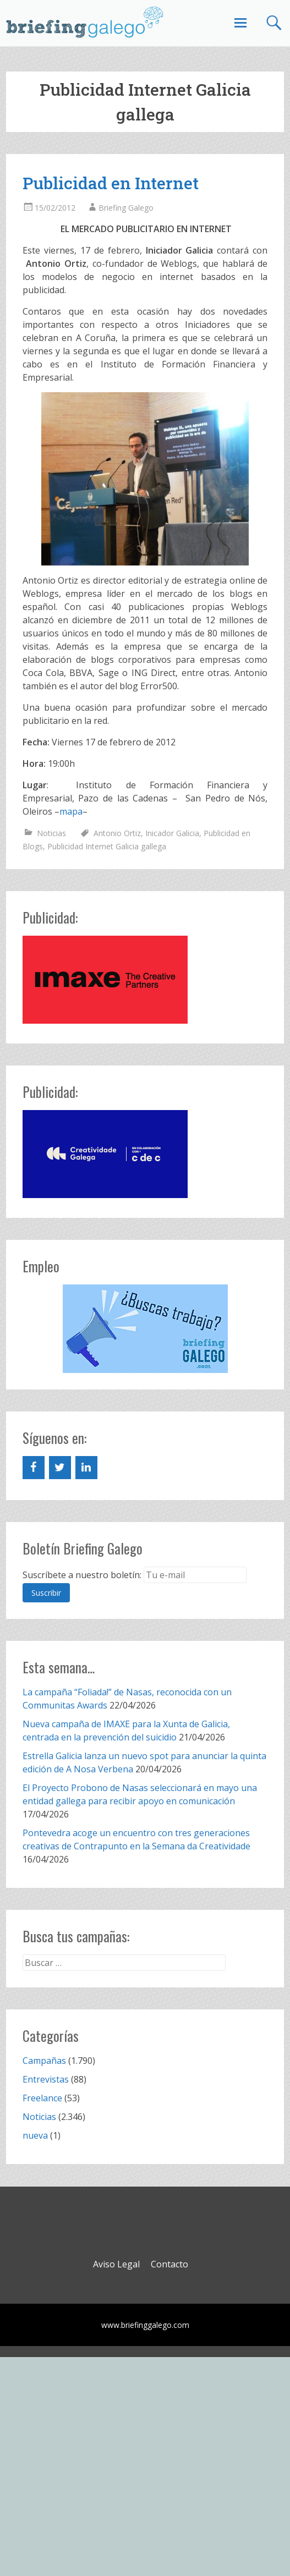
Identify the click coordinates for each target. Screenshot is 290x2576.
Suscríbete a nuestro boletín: (82, 1575)
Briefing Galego (126, 207)
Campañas (44, 2061)
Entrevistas (46, 2079)
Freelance (42, 2098)
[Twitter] (60, 1467)
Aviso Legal (116, 2264)
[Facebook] (34, 1467)
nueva (35, 2135)
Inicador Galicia (172, 833)
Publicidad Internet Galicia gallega (106, 846)
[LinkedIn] (86, 1467)
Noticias (51, 833)
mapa (71, 811)
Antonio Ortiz (117, 833)
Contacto (169, 2264)
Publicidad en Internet (111, 183)
